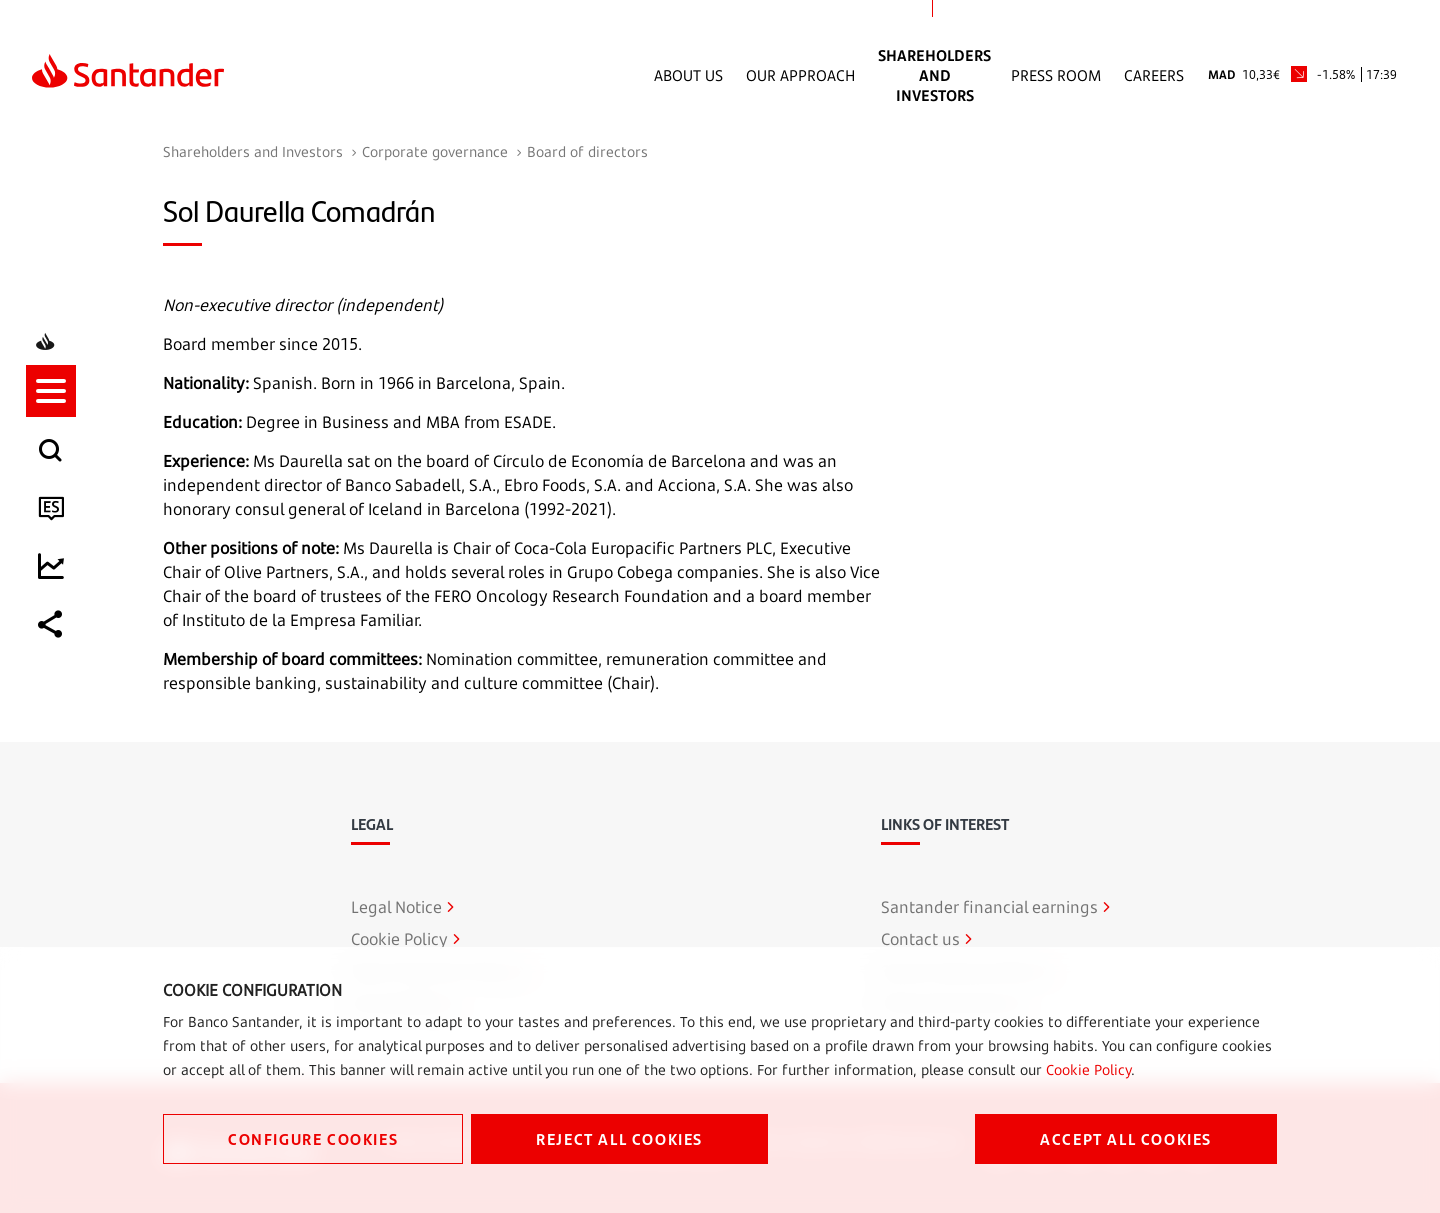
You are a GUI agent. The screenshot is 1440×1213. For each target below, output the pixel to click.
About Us (688, 75)
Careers (1154, 75)
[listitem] (57, 518)
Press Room (1056, 75)
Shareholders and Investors (934, 75)
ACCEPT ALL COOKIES (1126, 1138)
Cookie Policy (1088, 1069)
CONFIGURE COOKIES (313, 1138)
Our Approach (800, 75)
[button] (57, 518)
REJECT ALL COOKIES (619, 1138)
